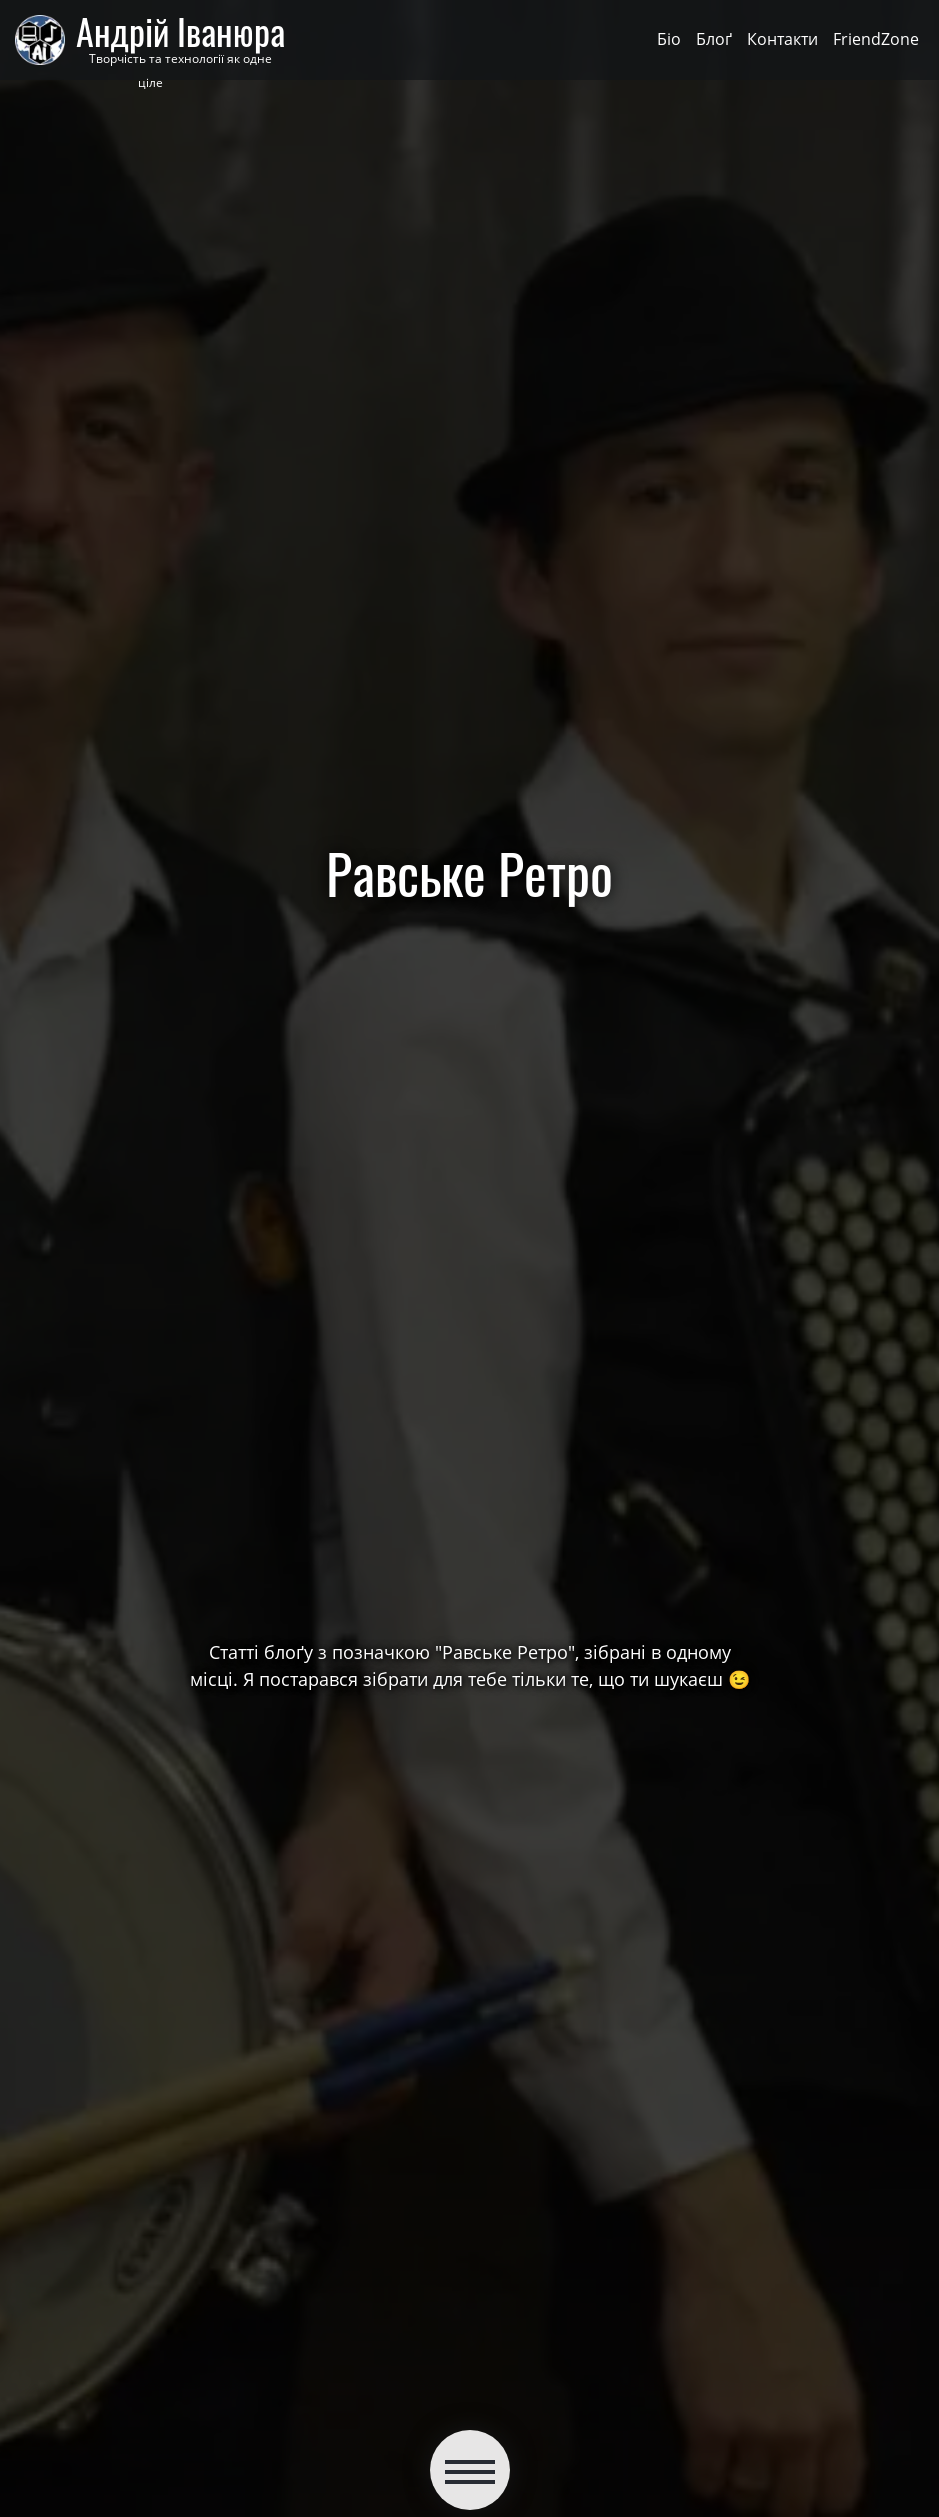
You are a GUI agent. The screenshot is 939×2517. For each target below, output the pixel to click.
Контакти (782, 39)
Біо (669, 39)
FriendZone (876, 39)
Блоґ (714, 39)
